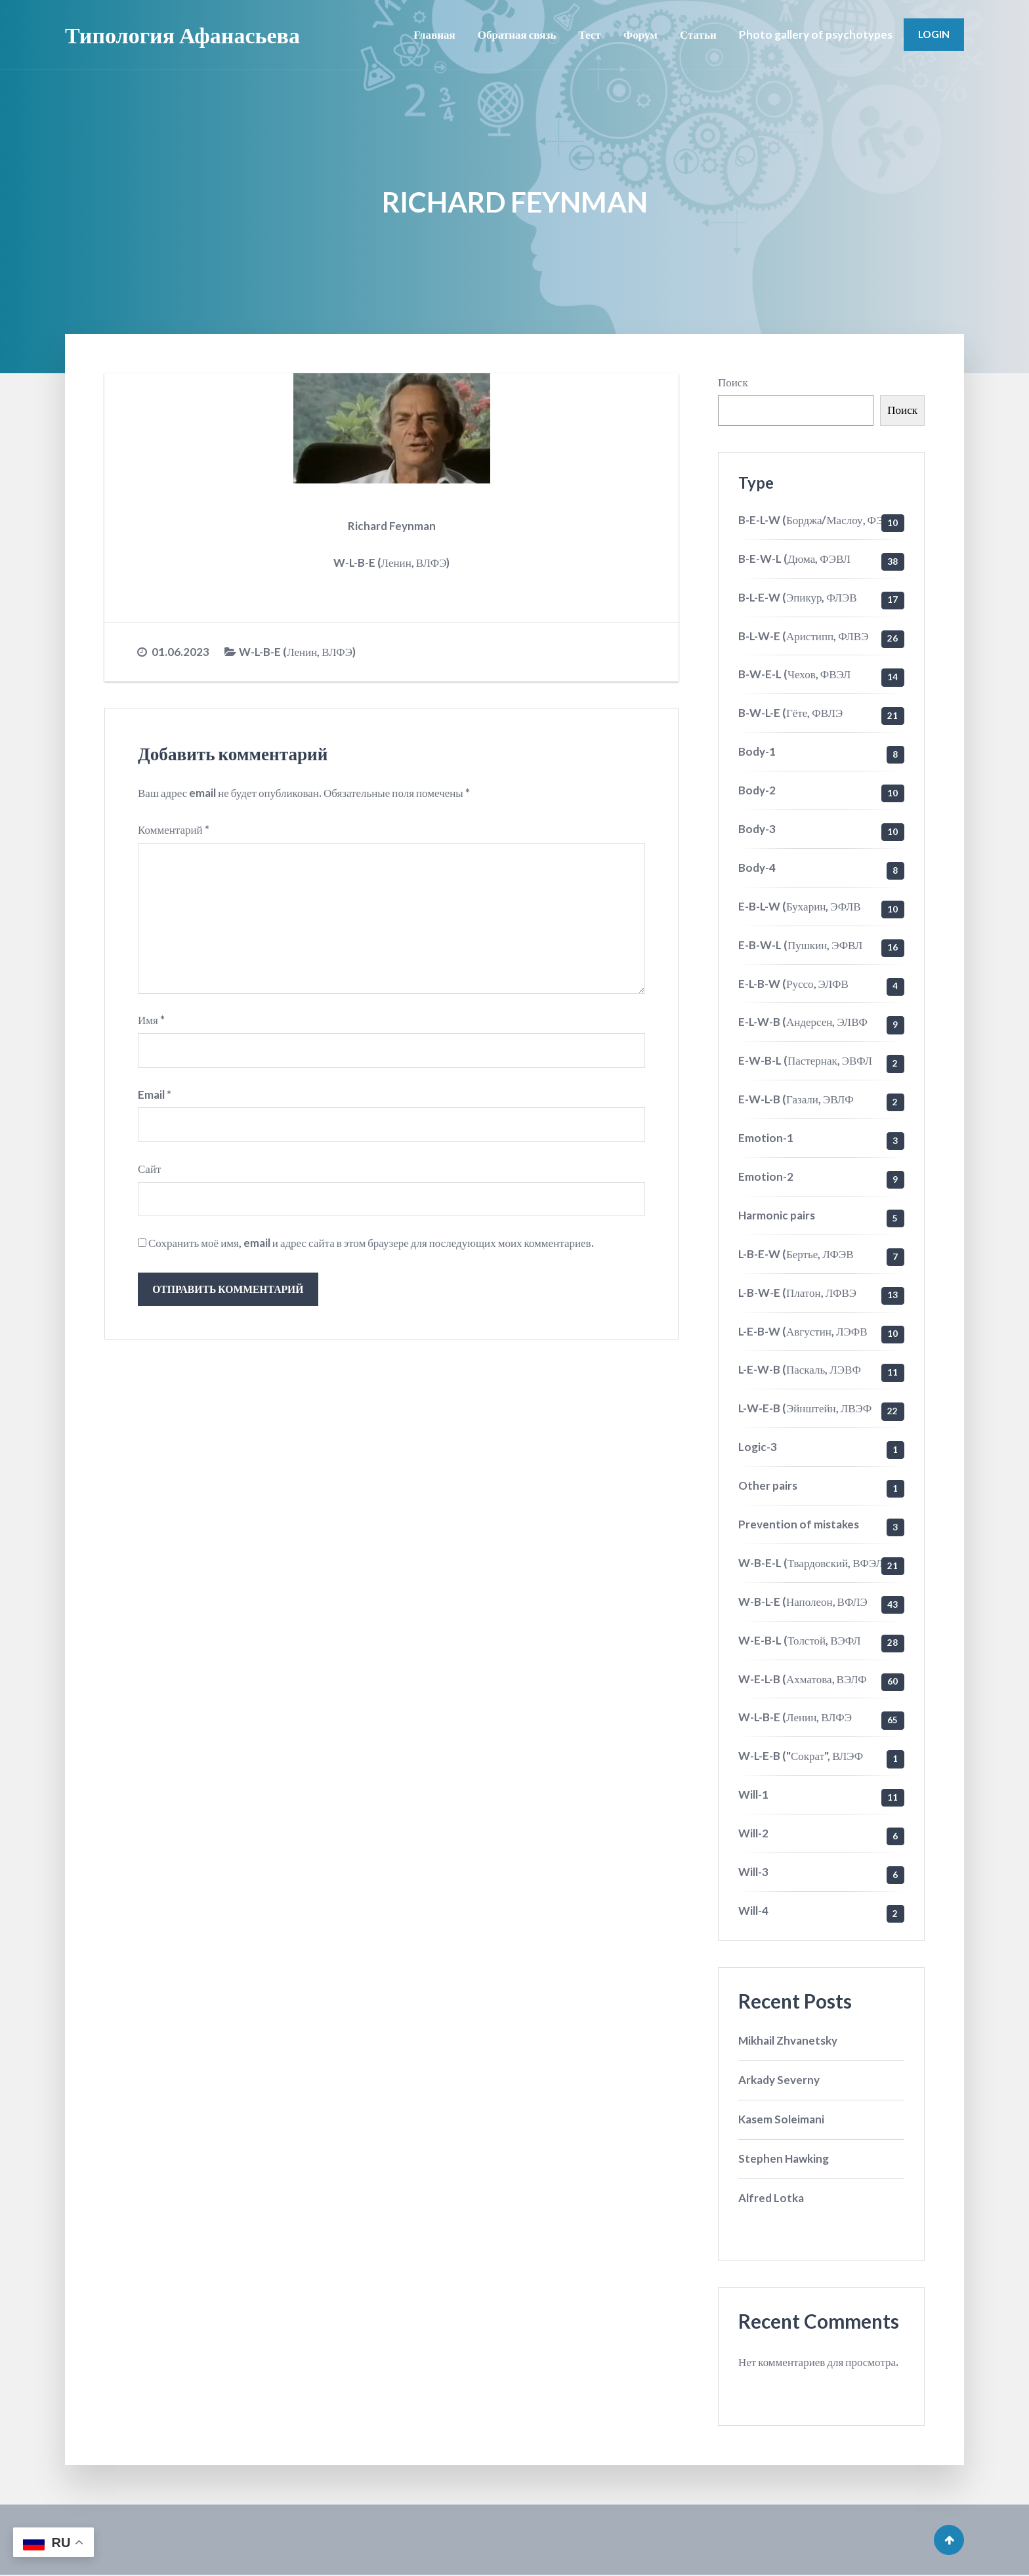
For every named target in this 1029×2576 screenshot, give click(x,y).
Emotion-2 (765, 1176)
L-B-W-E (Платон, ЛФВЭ (797, 1292)
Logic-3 (757, 1447)
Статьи (698, 34)
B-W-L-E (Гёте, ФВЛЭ (790, 713)
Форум (640, 34)
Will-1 (753, 1794)
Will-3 (753, 1872)
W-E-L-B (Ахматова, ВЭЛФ (802, 1679)
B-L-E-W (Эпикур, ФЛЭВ (797, 597)
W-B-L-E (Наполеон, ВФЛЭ (803, 1601)
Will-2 (753, 1833)
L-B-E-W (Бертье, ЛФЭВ (796, 1254)
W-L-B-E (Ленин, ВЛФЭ (795, 1717)
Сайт (149, 1169)
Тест (589, 34)
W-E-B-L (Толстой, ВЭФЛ (799, 1640)
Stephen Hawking (783, 2158)
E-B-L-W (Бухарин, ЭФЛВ (799, 906)
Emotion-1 (765, 1138)
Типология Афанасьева (182, 34)
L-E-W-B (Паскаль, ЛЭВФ (799, 1369)
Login (934, 34)
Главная (434, 34)
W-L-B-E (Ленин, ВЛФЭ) (297, 652)
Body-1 (757, 751)
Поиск (733, 382)
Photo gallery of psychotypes (815, 34)
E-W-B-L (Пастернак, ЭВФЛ (805, 1060)
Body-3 (757, 829)
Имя (151, 1021)
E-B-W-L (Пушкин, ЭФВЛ (800, 945)
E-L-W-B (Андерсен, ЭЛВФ (803, 1022)
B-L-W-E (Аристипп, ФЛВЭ (803, 636)
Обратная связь (517, 34)
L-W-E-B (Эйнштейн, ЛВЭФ (805, 1408)
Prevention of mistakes (798, 1524)
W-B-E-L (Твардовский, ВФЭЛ (810, 1563)
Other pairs (767, 1485)
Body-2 (757, 790)
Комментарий (173, 829)
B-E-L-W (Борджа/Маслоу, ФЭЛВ (818, 520)
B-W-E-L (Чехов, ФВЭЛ (794, 674)
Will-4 (753, 1910)
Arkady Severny (779, 2080)
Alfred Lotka (771, 2198)
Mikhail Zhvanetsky (787, 2040)
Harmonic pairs (776, 1215)
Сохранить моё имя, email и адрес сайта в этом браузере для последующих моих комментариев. (371, 1244)
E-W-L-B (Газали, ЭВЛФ (796, 1099)
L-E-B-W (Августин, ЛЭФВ (803, 1331)
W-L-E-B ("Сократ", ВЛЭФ (800, 1756)
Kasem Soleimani (781, 2119)
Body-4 (757, 867)
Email (154, 1095)
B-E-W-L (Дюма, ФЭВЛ (794, 558)
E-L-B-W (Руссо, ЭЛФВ (793, 984)
